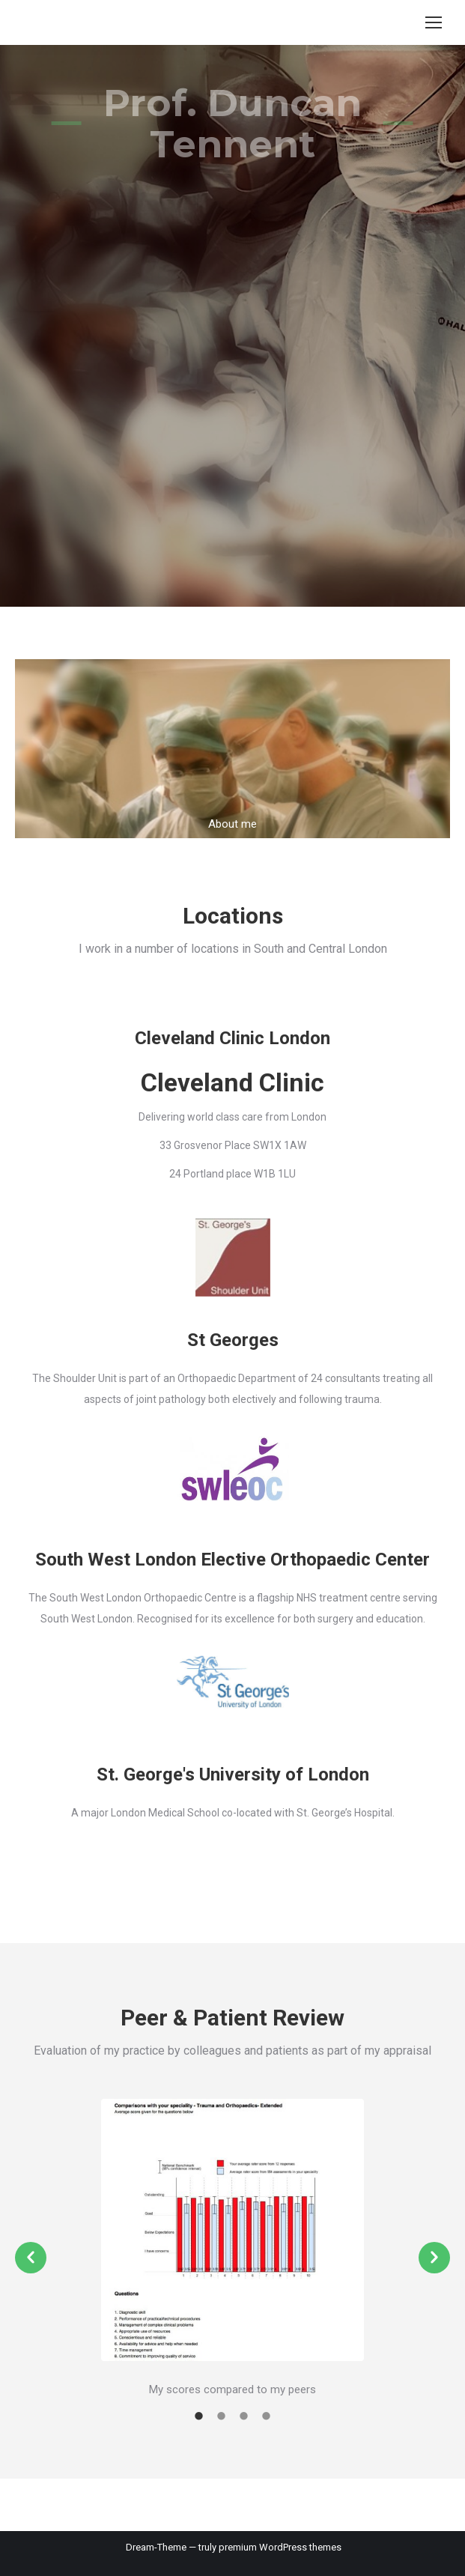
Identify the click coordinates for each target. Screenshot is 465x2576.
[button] (30, 2257)
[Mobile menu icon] (433, 22)
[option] (232, 2250)
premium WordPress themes (280, 2547)
